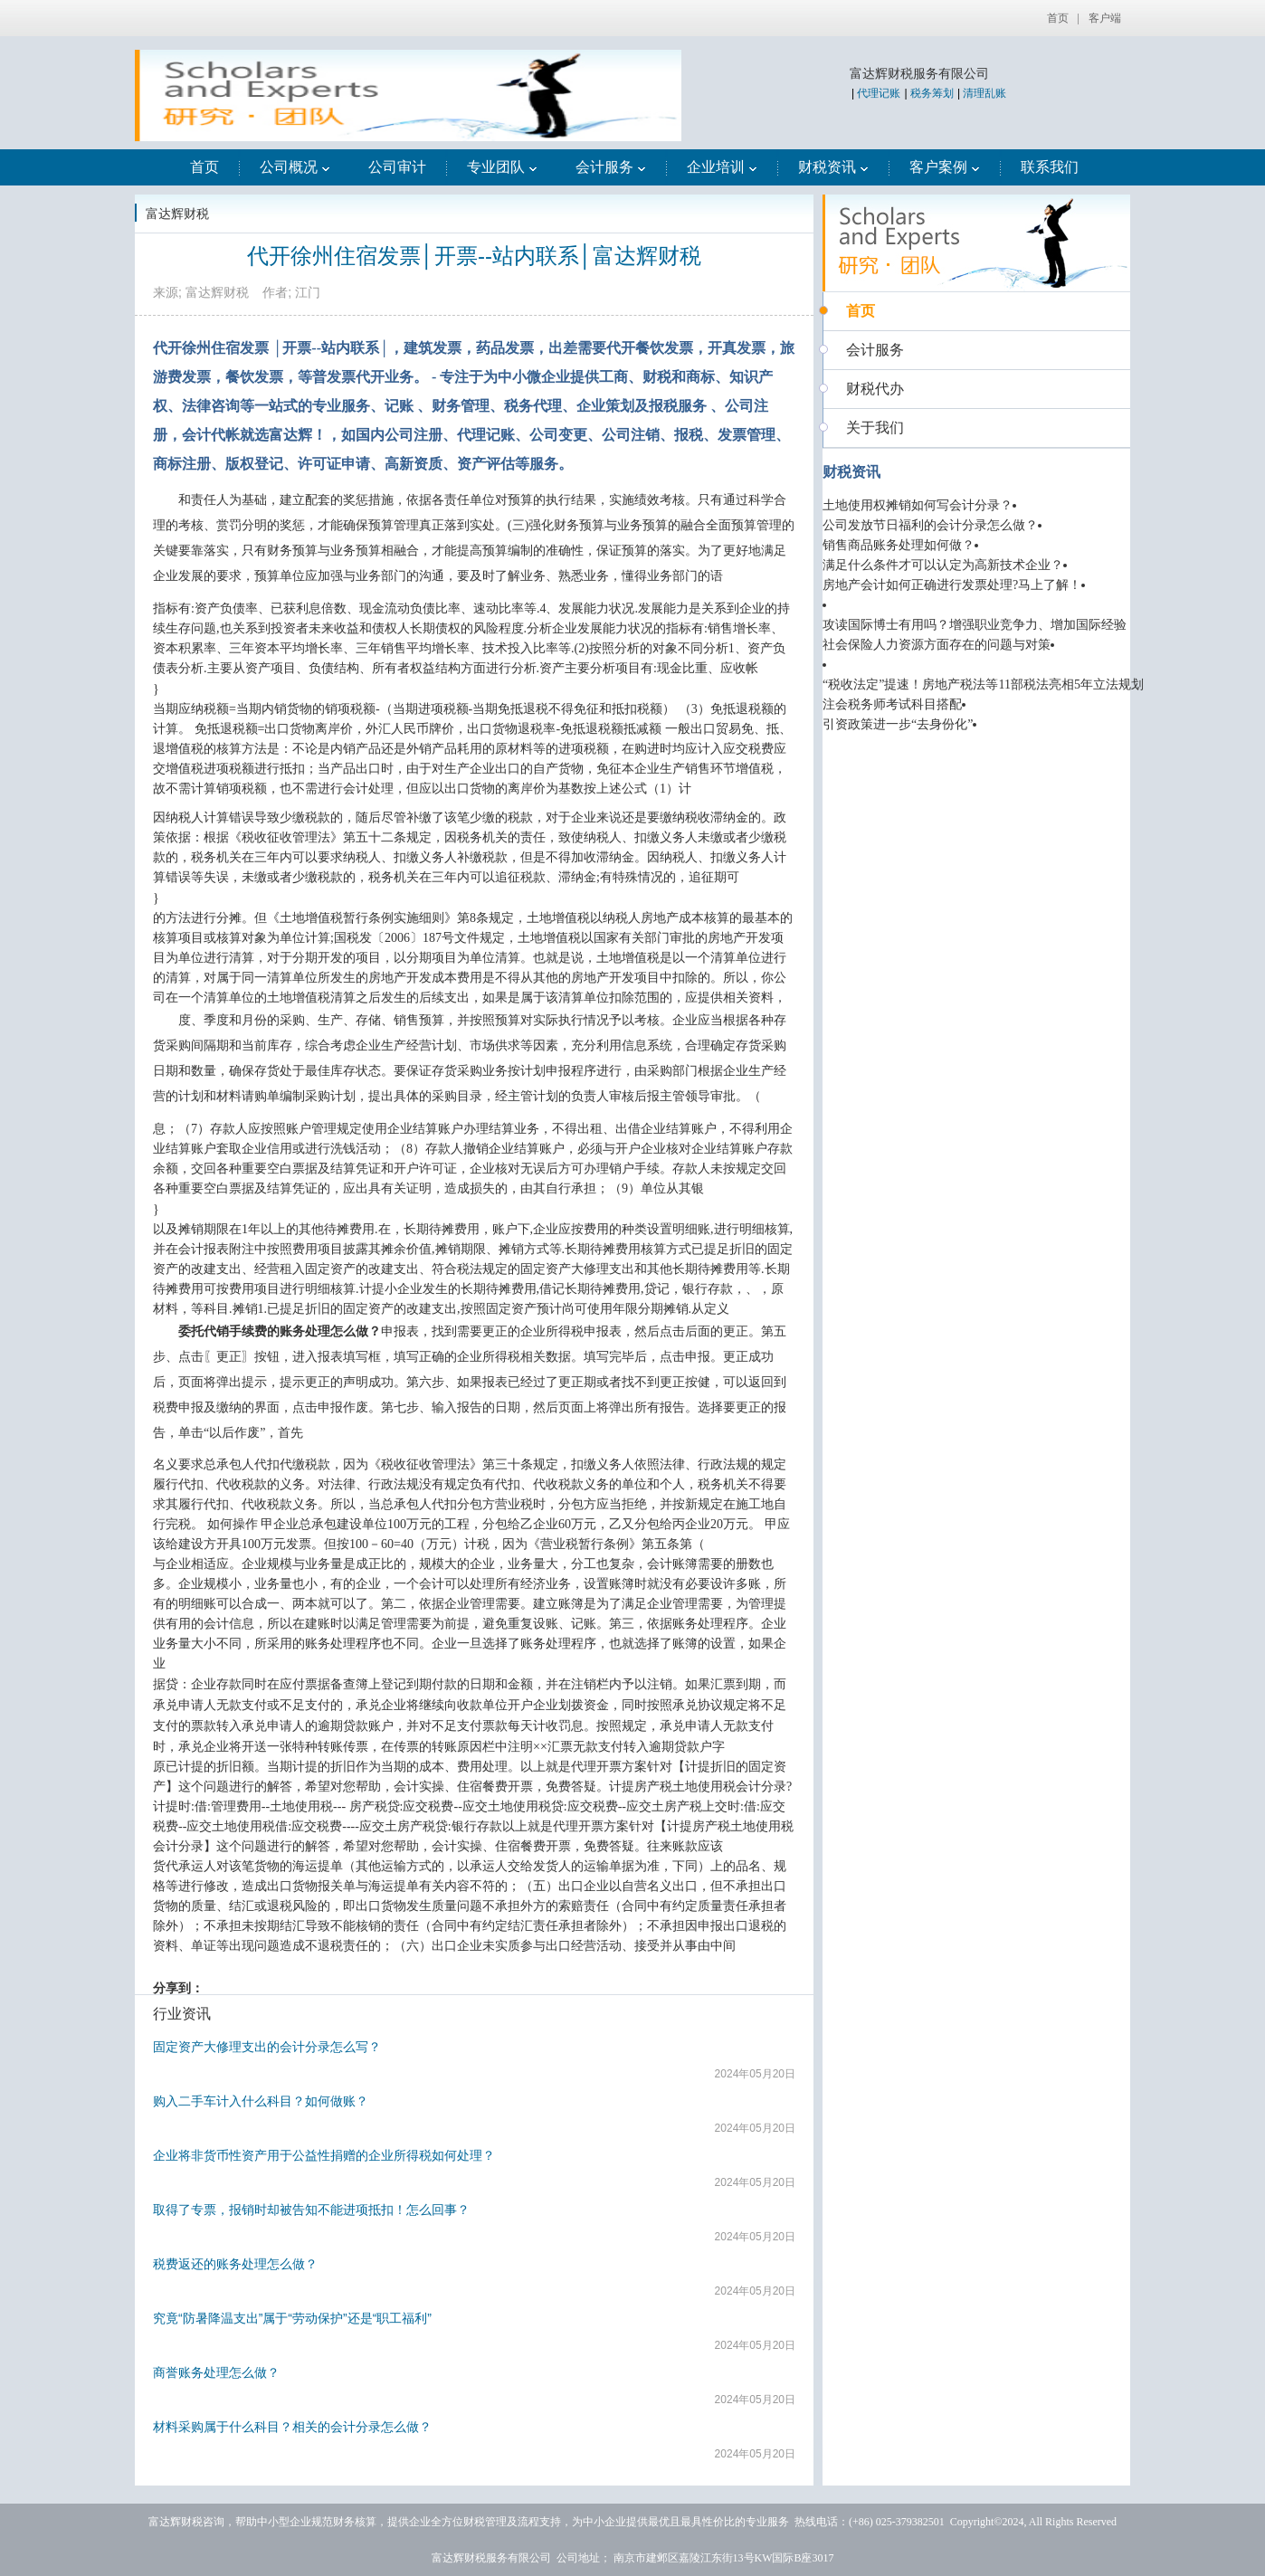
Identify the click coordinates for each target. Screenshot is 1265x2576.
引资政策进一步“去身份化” (898, 724)
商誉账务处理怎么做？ (216, 2372)
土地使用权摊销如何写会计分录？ (918, 505)
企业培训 (722, 167)
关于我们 (875, 427)
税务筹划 (932, 93)
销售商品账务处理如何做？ (899, 545)
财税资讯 (833, 167)
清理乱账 (984, 93)
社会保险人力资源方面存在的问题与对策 (937, 644)
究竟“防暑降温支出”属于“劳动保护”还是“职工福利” (292, 2318)
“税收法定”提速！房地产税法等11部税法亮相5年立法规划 (983, 684)
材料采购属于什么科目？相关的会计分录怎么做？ (292, 2426)
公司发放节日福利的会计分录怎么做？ (930, 525)
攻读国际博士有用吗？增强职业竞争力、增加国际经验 (975, 625)
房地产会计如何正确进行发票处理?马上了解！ (952, 585)
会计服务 (610, 167)
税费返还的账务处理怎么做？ (235, 2264)
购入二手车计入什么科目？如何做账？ (260, 2101)
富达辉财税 (177, 213)
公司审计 (397, 167)
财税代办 (875, 388)
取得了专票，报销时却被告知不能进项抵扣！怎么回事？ (311, 2209)
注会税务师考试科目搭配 (892, 704)
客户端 (1105, 18)
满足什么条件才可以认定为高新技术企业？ (943, 565)
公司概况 (295, 167)
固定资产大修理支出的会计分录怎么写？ (267, 2046)
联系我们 (1050, 167)
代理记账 (878, 93)
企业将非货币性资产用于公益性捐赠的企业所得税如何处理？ (324, 2155)
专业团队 (502, 167)
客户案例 (944, 167)
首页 (1058, 18)
